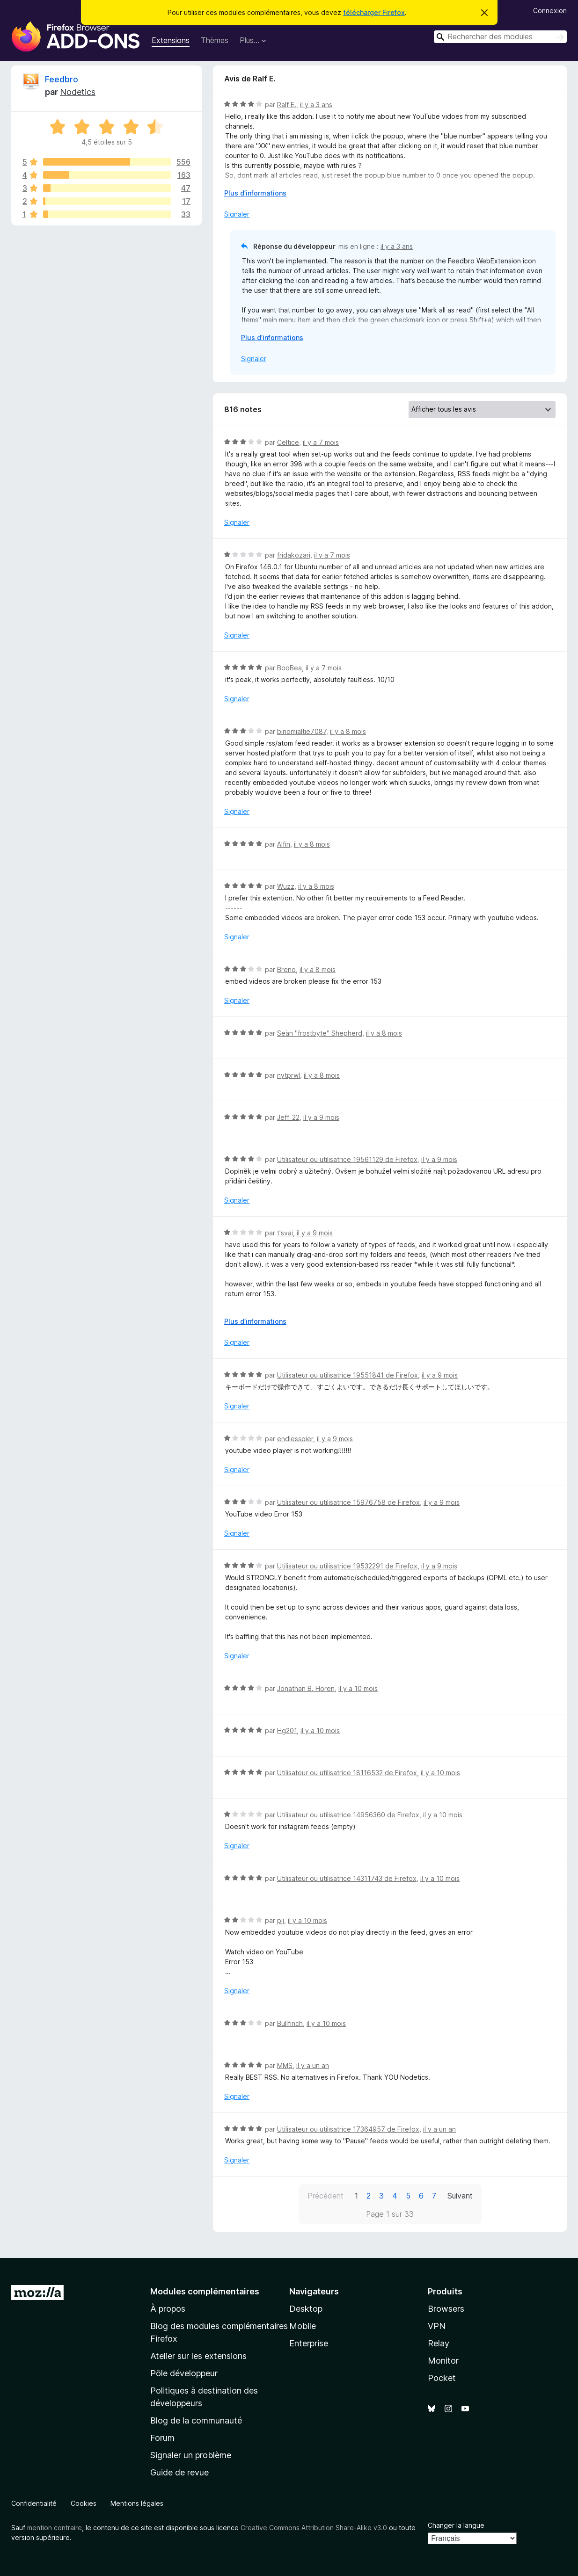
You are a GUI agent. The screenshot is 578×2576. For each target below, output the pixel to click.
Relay (438, 2343)
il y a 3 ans (316, 105)
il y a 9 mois (321, 1117)
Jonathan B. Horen (306, 1688)
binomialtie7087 (301, 731)
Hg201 (287, 1730)
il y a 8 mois (348, 731)
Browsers (446, 2309)
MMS (285, 2065)
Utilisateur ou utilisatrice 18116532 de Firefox (347, 1773)
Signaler (236, 214)
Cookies (83, 2503)
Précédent (325, 2195)
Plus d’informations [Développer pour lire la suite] (255, 193)
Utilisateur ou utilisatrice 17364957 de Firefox (348, 2129)
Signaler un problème (190, 2455)
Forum (162, 2438)
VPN (437, 2326)
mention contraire (54, 2528)
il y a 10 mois (358, 1688)
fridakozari (293, 555)
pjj (280, 1920)
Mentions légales (136, 2503)
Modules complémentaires (204, 2291)
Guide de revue (179, 2472)
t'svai (285, 1233)
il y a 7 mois (321, 442)
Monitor (443, 2361)
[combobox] (500, 36)
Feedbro (61, 79)
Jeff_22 (288, 1117)
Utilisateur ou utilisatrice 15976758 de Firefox (348, 1502)
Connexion (550, 11)
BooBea (289, 668)
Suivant (460, 2195)
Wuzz (285, 886)
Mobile (302, 2326)
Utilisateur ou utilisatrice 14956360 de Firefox (348, 1815)
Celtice (288, 442)
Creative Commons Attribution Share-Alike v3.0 (314, 2528)
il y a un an (312, 2065)
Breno (286, 969)
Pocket (442, 2378)
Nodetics (77, 92)
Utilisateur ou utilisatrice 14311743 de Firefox (347, 1878)
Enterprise (308, 2343)
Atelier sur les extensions (198, 2356)
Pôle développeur (184, 2373)
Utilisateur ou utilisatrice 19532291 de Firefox (347, 1566)
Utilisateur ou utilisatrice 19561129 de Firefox (347, 1159)
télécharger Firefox (374, 12)
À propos (167, 2309)
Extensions (171, 40)
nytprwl (288, 1075)
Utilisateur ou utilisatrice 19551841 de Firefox (347, 1375)
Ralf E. (286, 105)
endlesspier (295, 1439)
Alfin (283, 844)
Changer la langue (456, 2525)
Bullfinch (290, 2023)
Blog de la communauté (196, 2420)
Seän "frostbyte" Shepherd (319, 1033)
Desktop (305, 2309)
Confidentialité (34, 2503)
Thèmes (214, 40)
